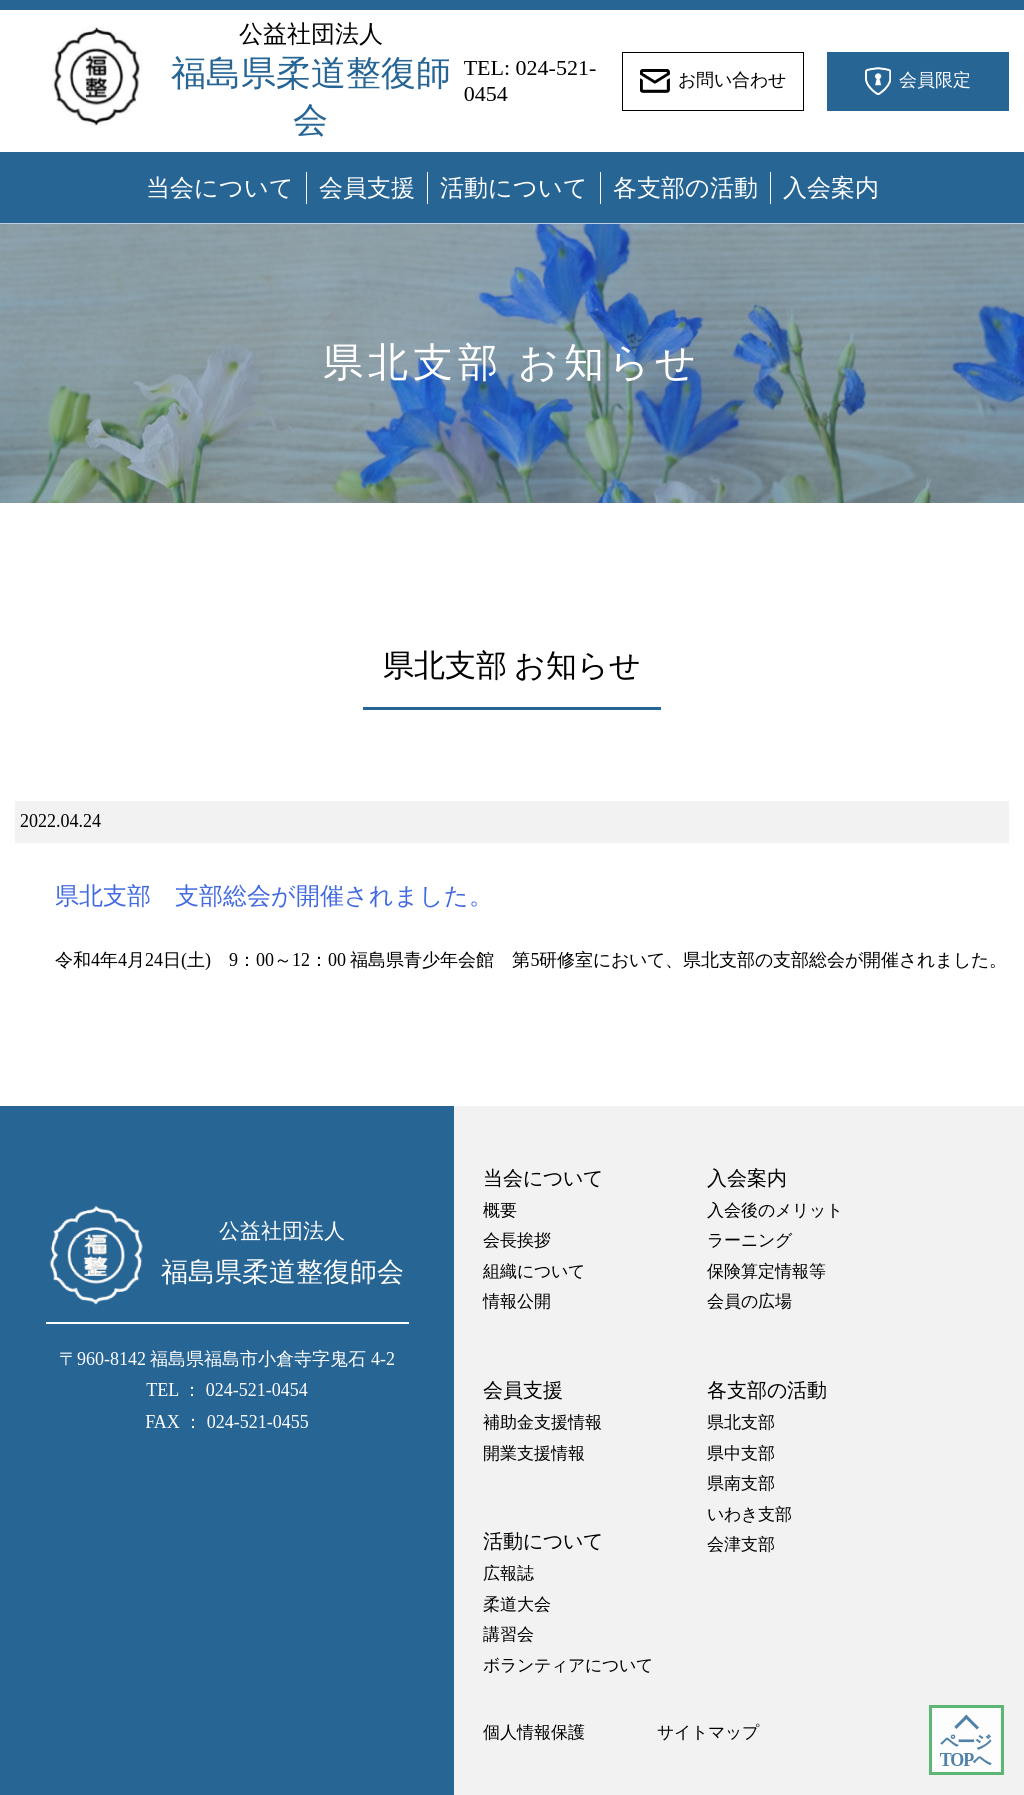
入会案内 (831, 188)
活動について (514, 188)
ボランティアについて (568, 1665)
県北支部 (741, 1422)
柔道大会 (517, 1604)
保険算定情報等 (766, 1271)
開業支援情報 (534, 1453)
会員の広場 (749, 1301)
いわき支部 (749, 1514)
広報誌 (508, 1573)
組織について (534, 1271)
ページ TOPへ (965, 1751)
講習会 (508, 1634)
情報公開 (517, 1301)
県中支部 (741, 1453)
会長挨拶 (517, 1240)
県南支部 (741, 1483)
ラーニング (749, 1240)
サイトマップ (708, 1732)
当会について (220, 188)
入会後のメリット (775, 1210)
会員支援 (367, 188)
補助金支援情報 (542, 1422)
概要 (500, 1210)
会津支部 (741, 1544)
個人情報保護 (534, 1732)
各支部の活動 (685, 188)
